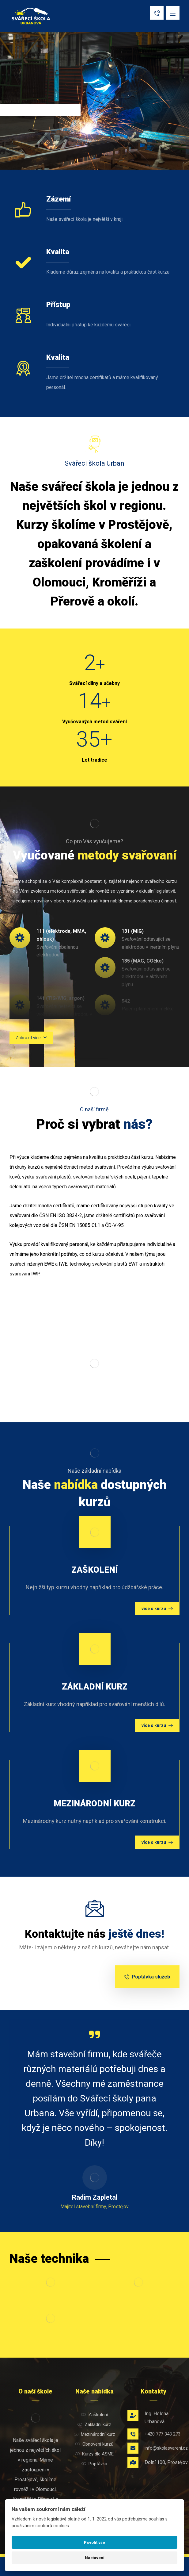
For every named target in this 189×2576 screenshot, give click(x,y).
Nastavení (94, 2557)
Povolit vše (94, 2542)
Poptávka (94, 2463)
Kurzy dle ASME (94, 2454)
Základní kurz (94, 2424)
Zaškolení (94, 2414)
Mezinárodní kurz (94, 2434)
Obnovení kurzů (94, 2444)
